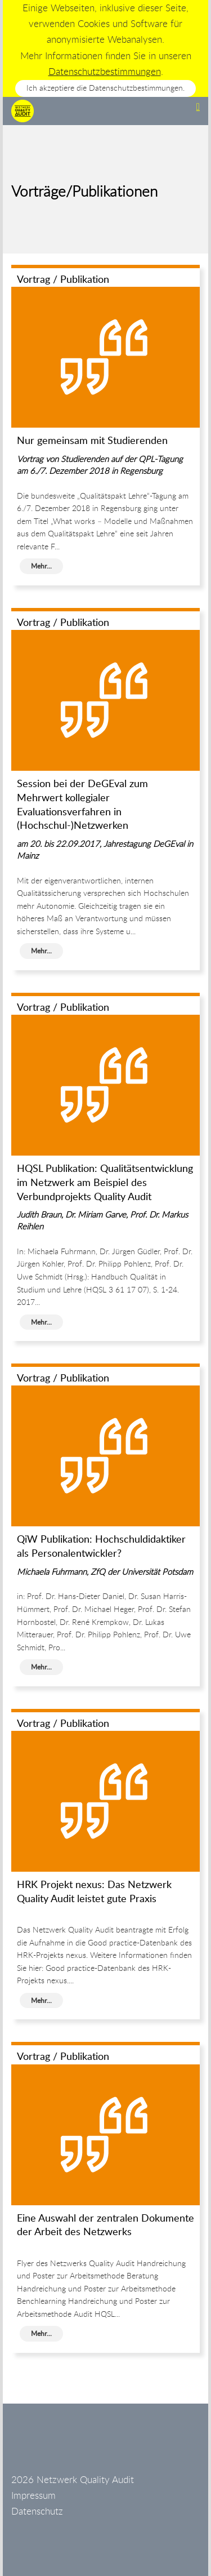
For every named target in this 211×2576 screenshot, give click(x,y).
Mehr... (41, 566)
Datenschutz (37, 2510)
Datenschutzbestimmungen (104, 71)
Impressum (33, 2495)
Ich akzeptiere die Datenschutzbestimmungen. (105, 88)
